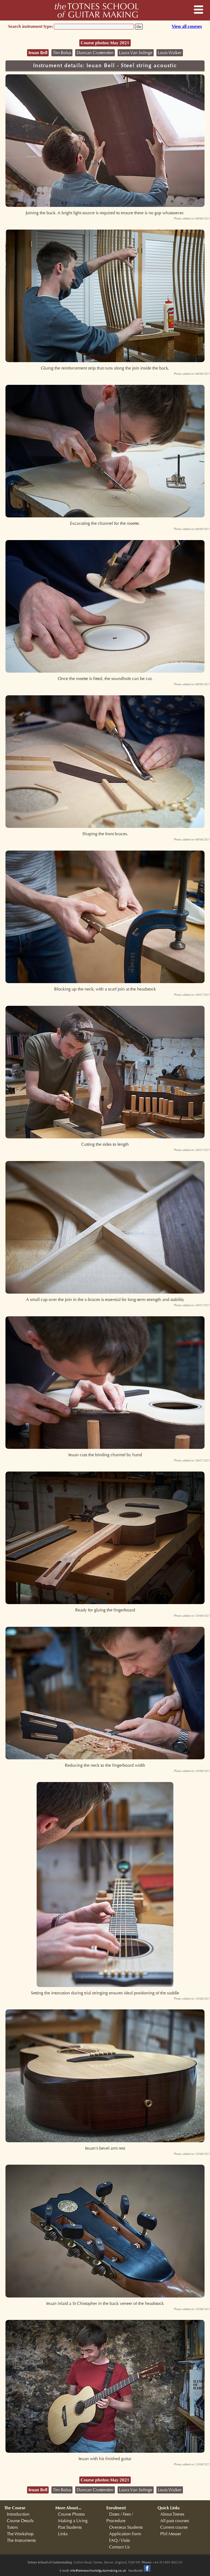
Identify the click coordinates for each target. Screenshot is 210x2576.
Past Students (70, 2527)
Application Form (125, 2534)
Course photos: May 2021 (105, 42)
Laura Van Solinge (135, 52)
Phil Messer (170, 2534)
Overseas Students (126, 2527)
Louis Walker (170, 52)
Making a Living (73, 2521)
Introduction (18, 2514)
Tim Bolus (62, 52)
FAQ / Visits (119, 2540)
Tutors (12, 2527)
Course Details (20, 2521)
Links (63, 2534)
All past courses (174, 2521)
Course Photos (71, 2514)
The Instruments (21, 2540)
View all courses (187, 26)
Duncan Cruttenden (95, 52)
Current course (174, 2527)
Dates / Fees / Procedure (119, 2517)
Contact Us (119, 2547)
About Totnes (172, 2514)
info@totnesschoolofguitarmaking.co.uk (98, 2571)
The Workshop (20, 2534)
